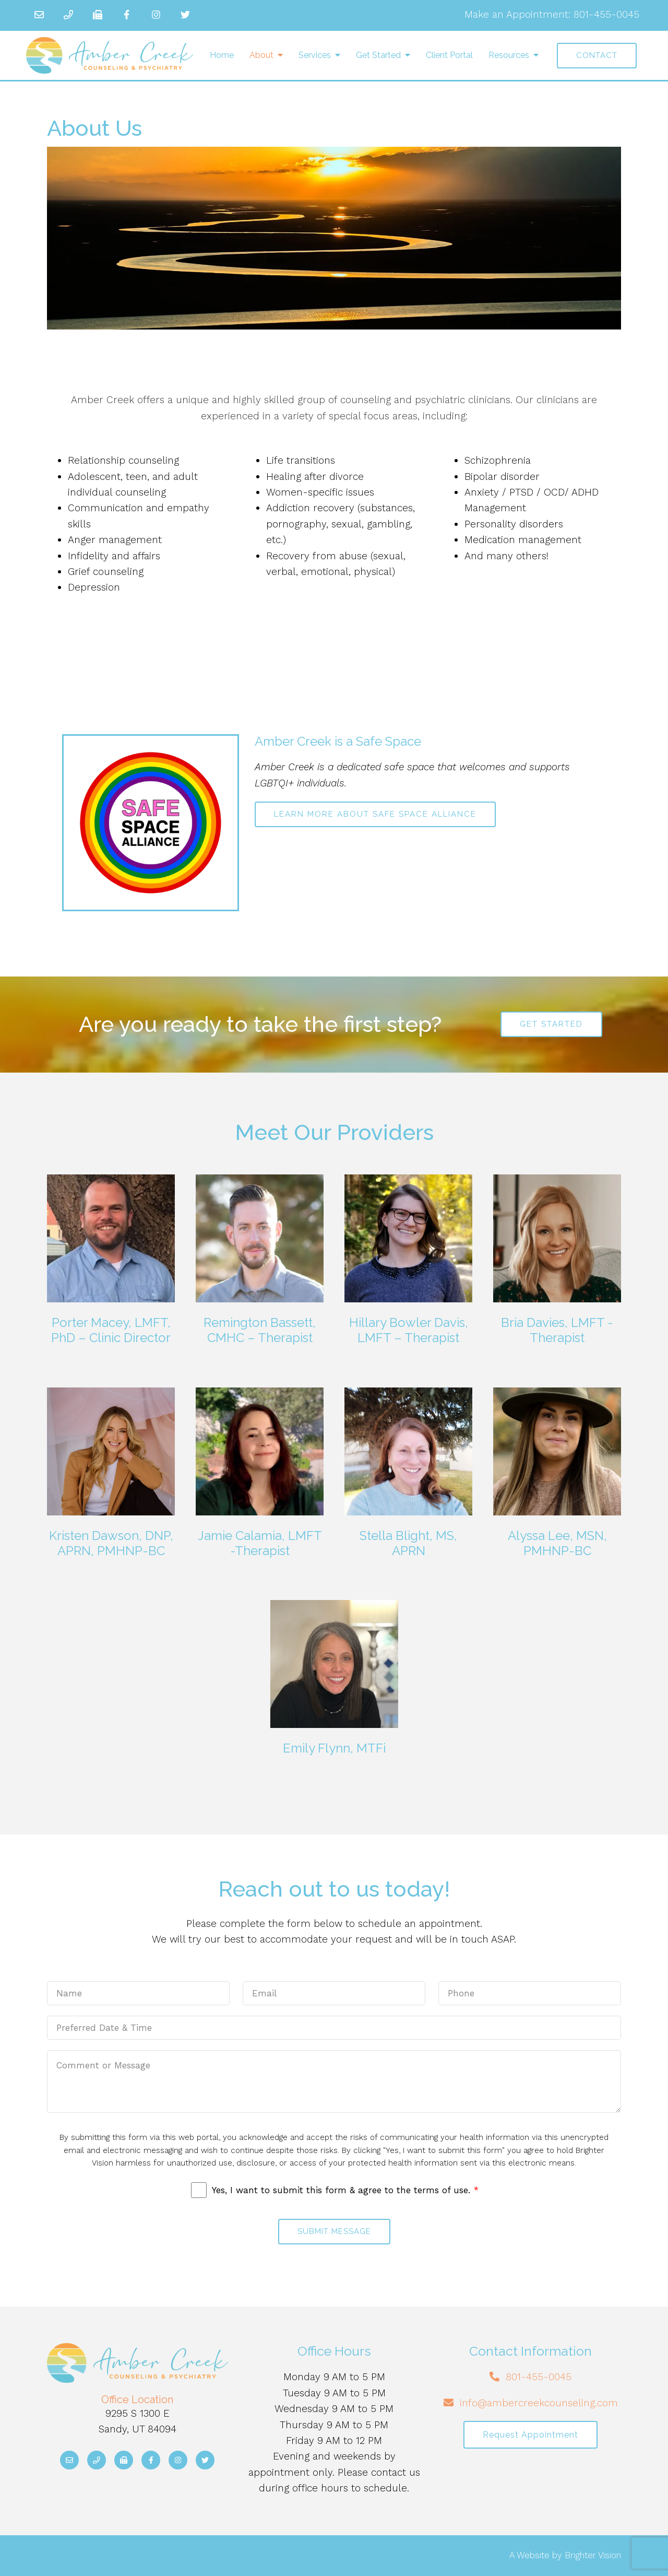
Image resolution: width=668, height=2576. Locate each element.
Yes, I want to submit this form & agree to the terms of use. (345, 2190)
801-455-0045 (606, 14)
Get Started (378, 55)
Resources (508, 55)
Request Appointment (530, 2435)
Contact (596, 55)
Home (222, 55)
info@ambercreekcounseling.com (539, 2403)
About (261, 55)
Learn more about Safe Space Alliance (375, 814)
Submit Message (334, 2231)
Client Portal (449, 55)
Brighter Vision (593, 2555)
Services (315, 55)
